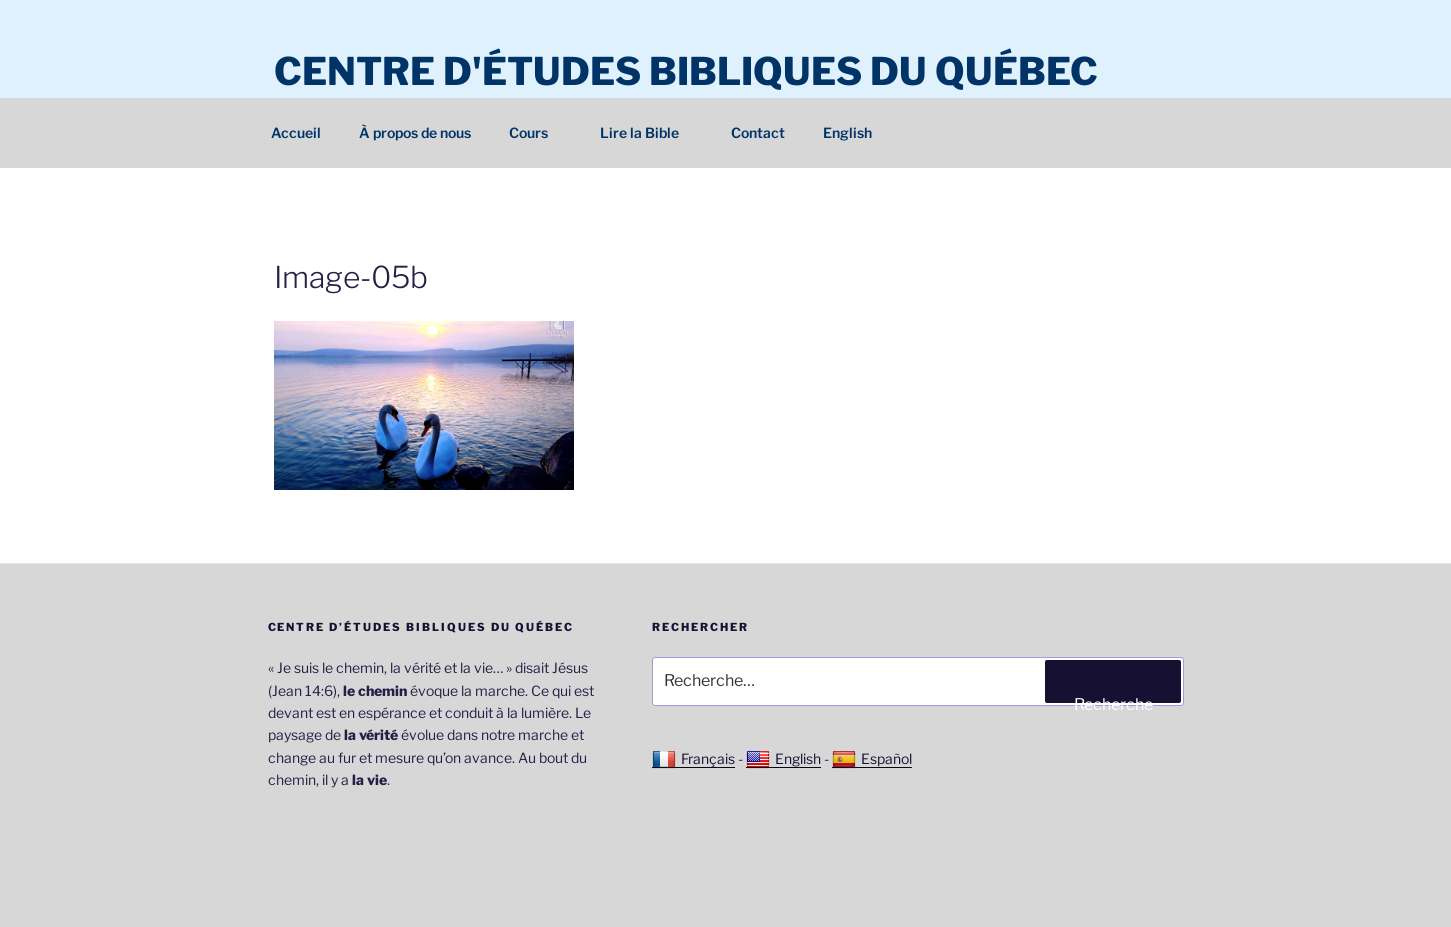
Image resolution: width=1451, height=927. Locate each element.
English (847, 132)
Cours (538, 132)
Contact (758, 132)
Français (693, 759)
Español (872, 759)
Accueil (296, 132)
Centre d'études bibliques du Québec (686, 71)
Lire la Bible (649, 132)
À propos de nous (415, 132)
